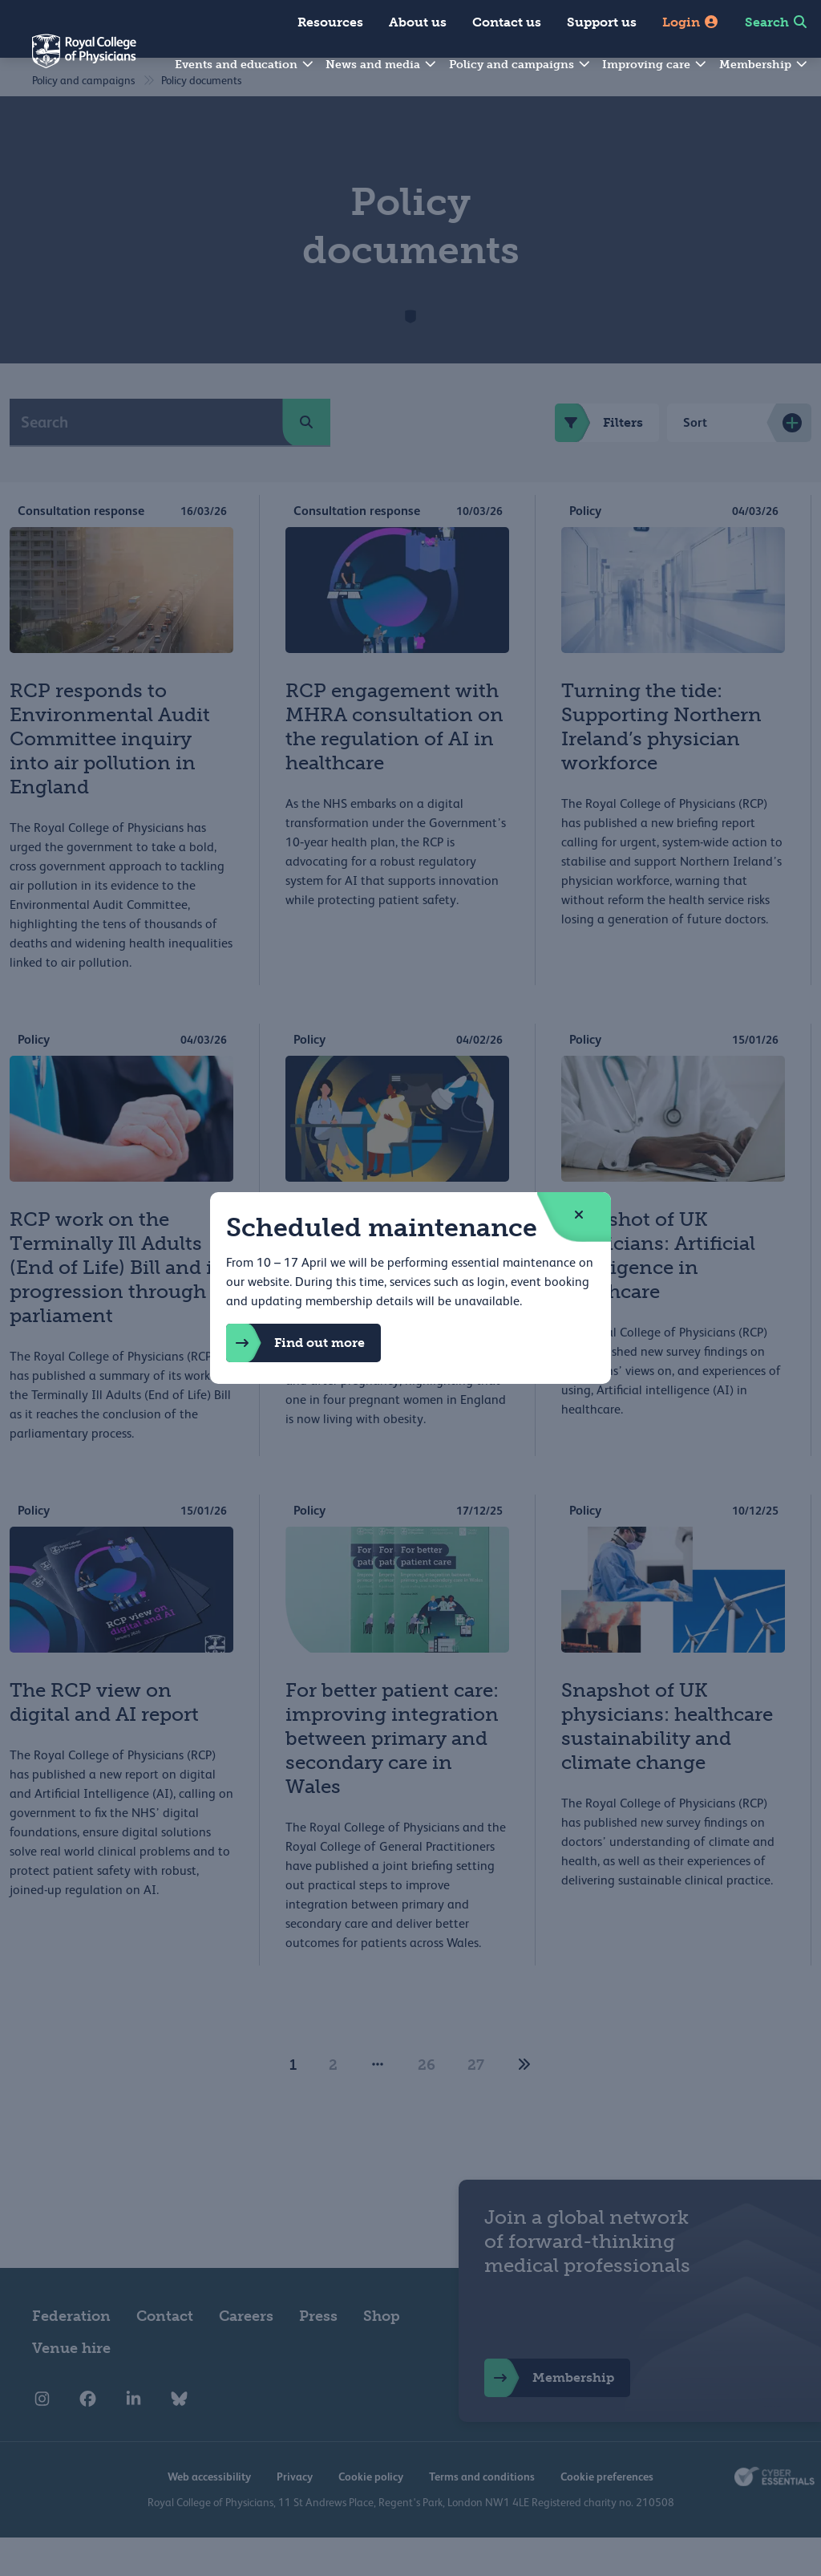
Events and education (245, 64)
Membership (764, 64)
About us (418, 22)
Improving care (655, 64)
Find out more (295, 1343)
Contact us (506, 22)
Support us (602, 22)
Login (690, 22)
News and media (382, 64)
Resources (330, 22)
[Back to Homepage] (68, 61)
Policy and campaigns (520, 64)
